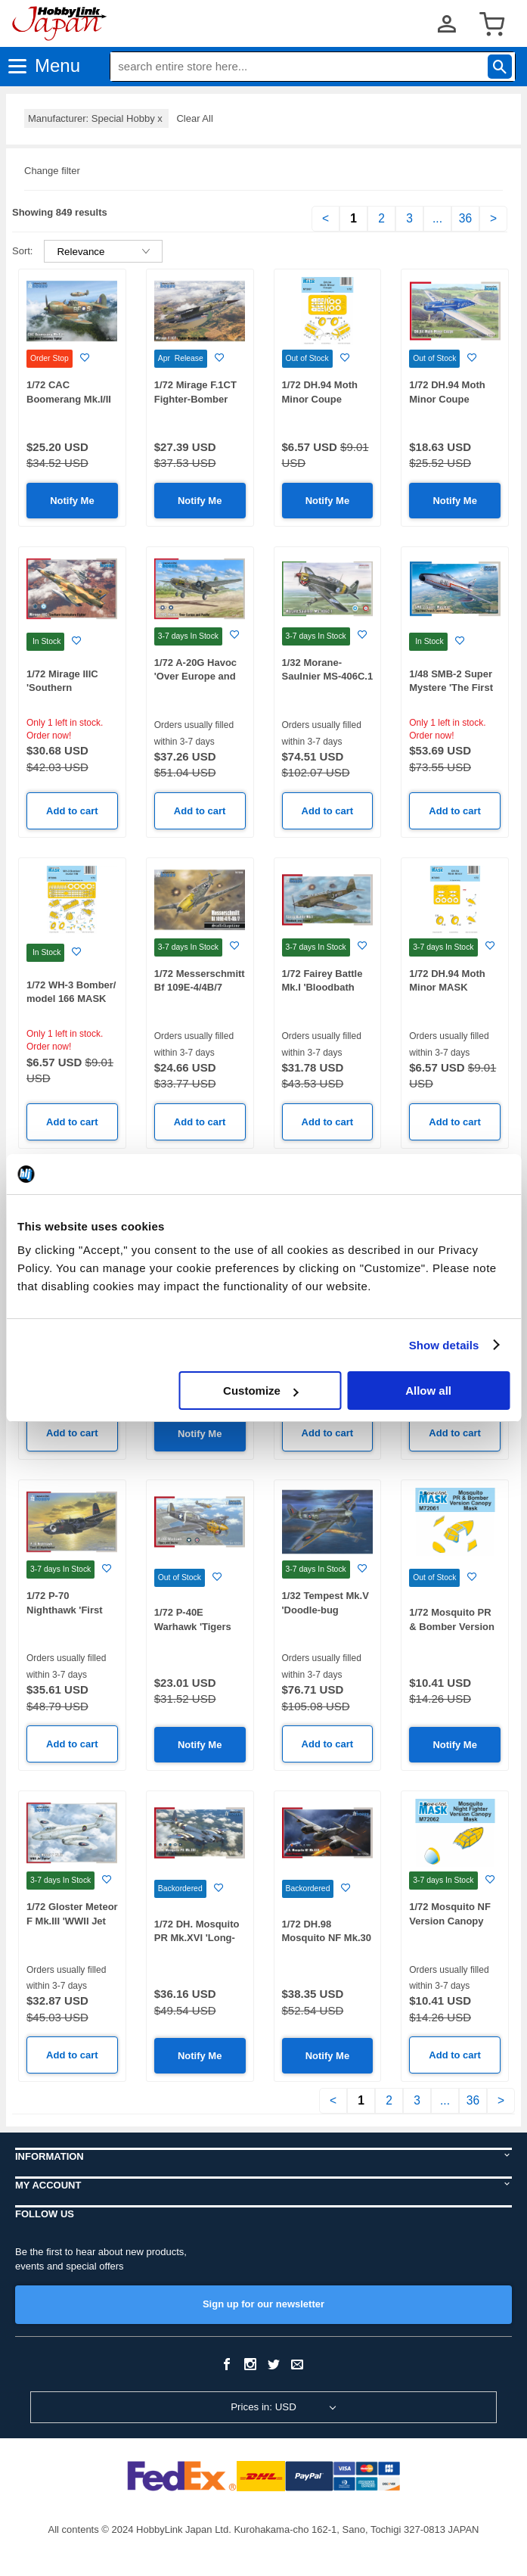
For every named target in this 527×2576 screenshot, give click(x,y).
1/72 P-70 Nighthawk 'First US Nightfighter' (64, 1609)
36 (465, 218)
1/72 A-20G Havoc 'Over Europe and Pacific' (195, 676)
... (437, 218)
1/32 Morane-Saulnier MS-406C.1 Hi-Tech (328, 676)
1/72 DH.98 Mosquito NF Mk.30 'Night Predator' (326, 1938)
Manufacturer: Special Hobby (96, 118)
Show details (444, 1345)
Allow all (428, 1390)
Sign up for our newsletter (263, 2304)
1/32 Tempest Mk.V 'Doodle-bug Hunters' (325, 1609)
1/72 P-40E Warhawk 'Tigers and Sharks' (192, 1626)
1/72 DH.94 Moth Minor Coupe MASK (320, 398)
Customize (261, 1390)
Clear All (194, 118)
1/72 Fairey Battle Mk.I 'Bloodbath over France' (322, 987)
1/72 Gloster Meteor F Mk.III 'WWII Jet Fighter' (72, 1920)
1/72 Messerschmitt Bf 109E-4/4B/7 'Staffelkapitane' (199, 987)
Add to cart (72, 811)
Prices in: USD (263, 2407)
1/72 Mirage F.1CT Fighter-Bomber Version (195, 398)
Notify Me (72, 500)
